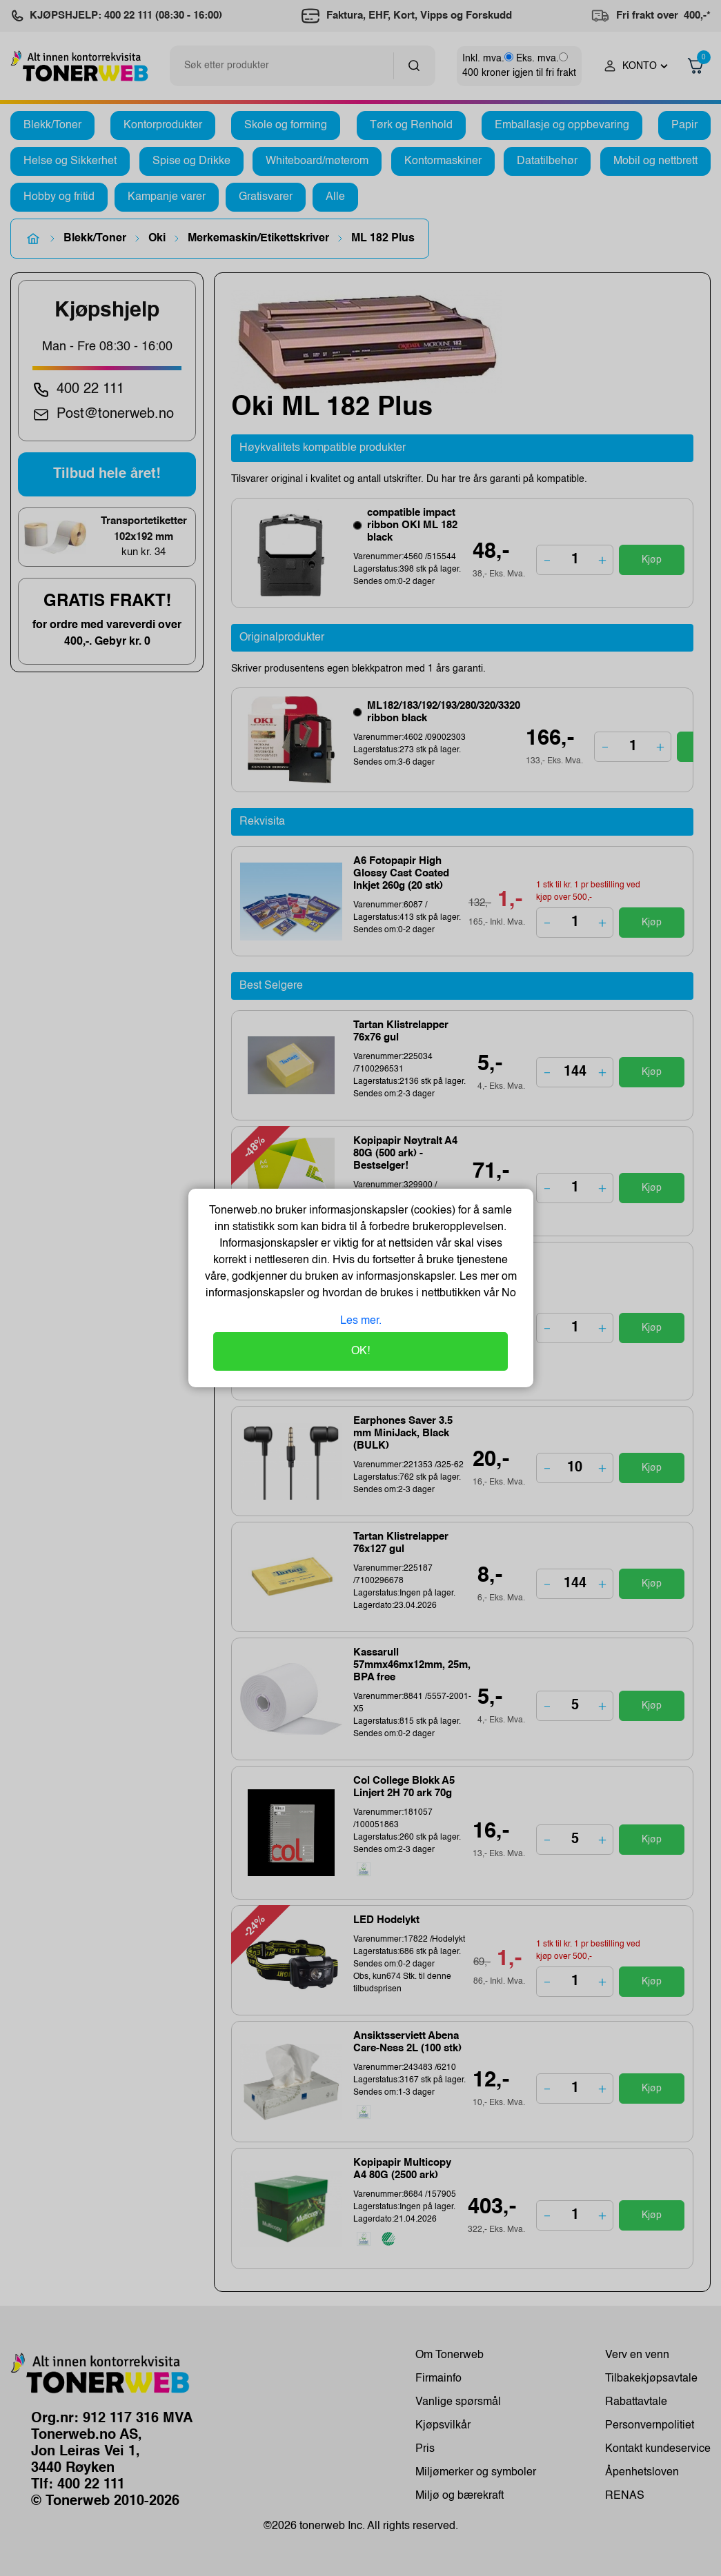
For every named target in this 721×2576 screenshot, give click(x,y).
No (507, 1293)
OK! (360, 1351)
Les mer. (361, 1321)
